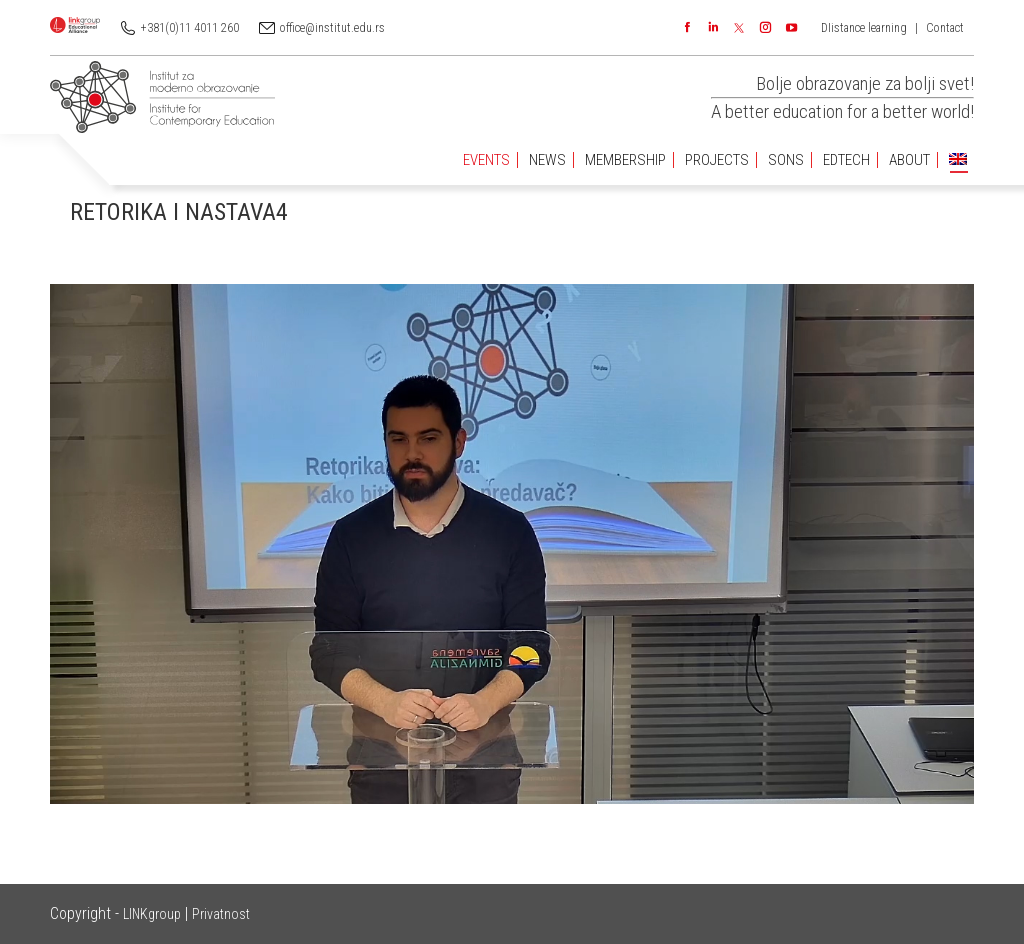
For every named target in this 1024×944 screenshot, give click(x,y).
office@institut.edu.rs (332, 28)
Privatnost (221, 914)
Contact (945, 28)
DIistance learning (864, 28)
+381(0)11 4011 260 (190, 28)
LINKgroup (152, 914)
